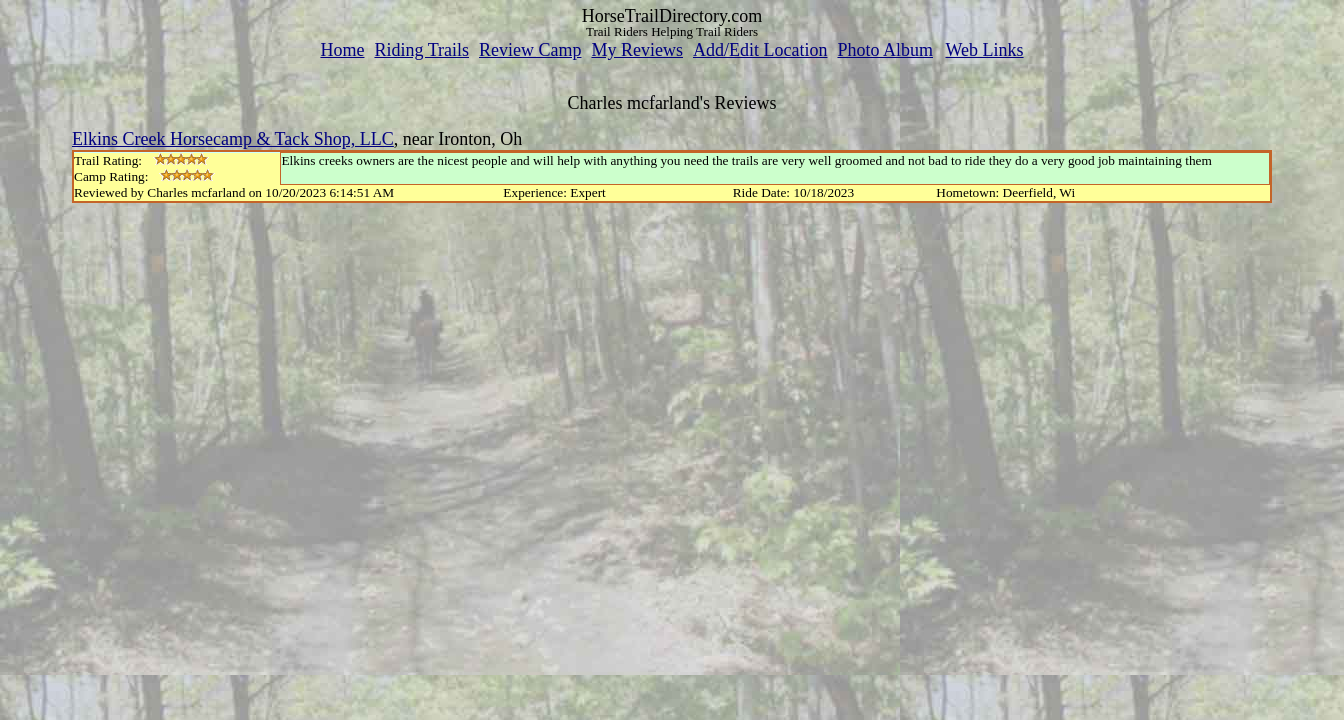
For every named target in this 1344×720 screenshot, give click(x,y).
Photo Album (885, 50)
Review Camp (530, 50)
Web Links (985, 50)
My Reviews (637, 50)
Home (342, 50)
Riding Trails (421, 50)
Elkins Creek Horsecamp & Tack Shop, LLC (233, 139)
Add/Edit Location (760, 50)
